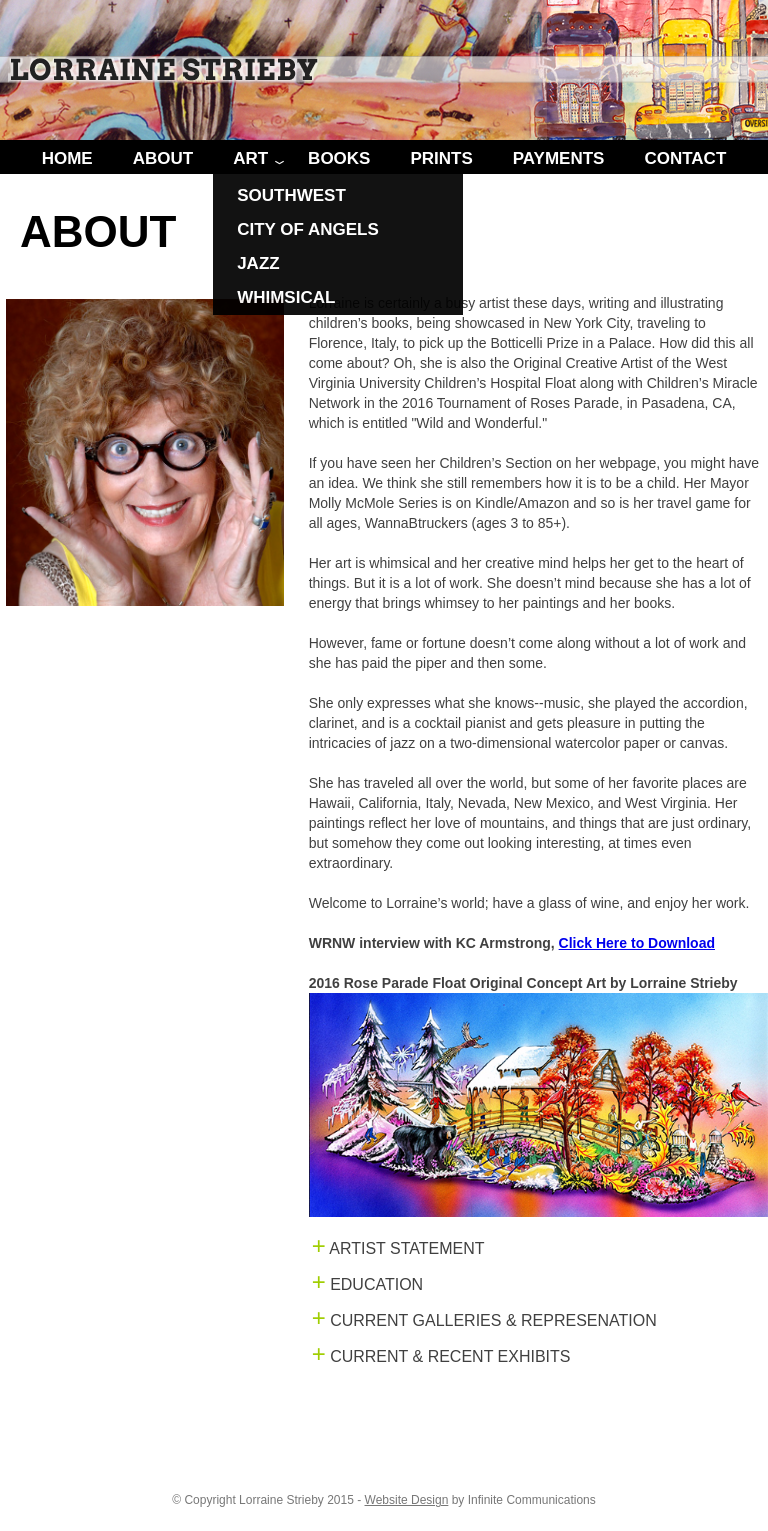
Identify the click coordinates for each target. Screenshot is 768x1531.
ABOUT (163, 158)
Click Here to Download (637, 943)
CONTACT (685, 158)
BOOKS (339, 158)
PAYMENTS (559, 158)
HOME (67, 158)
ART (250, 158)
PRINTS (441, 158)
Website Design (407, 1500)
